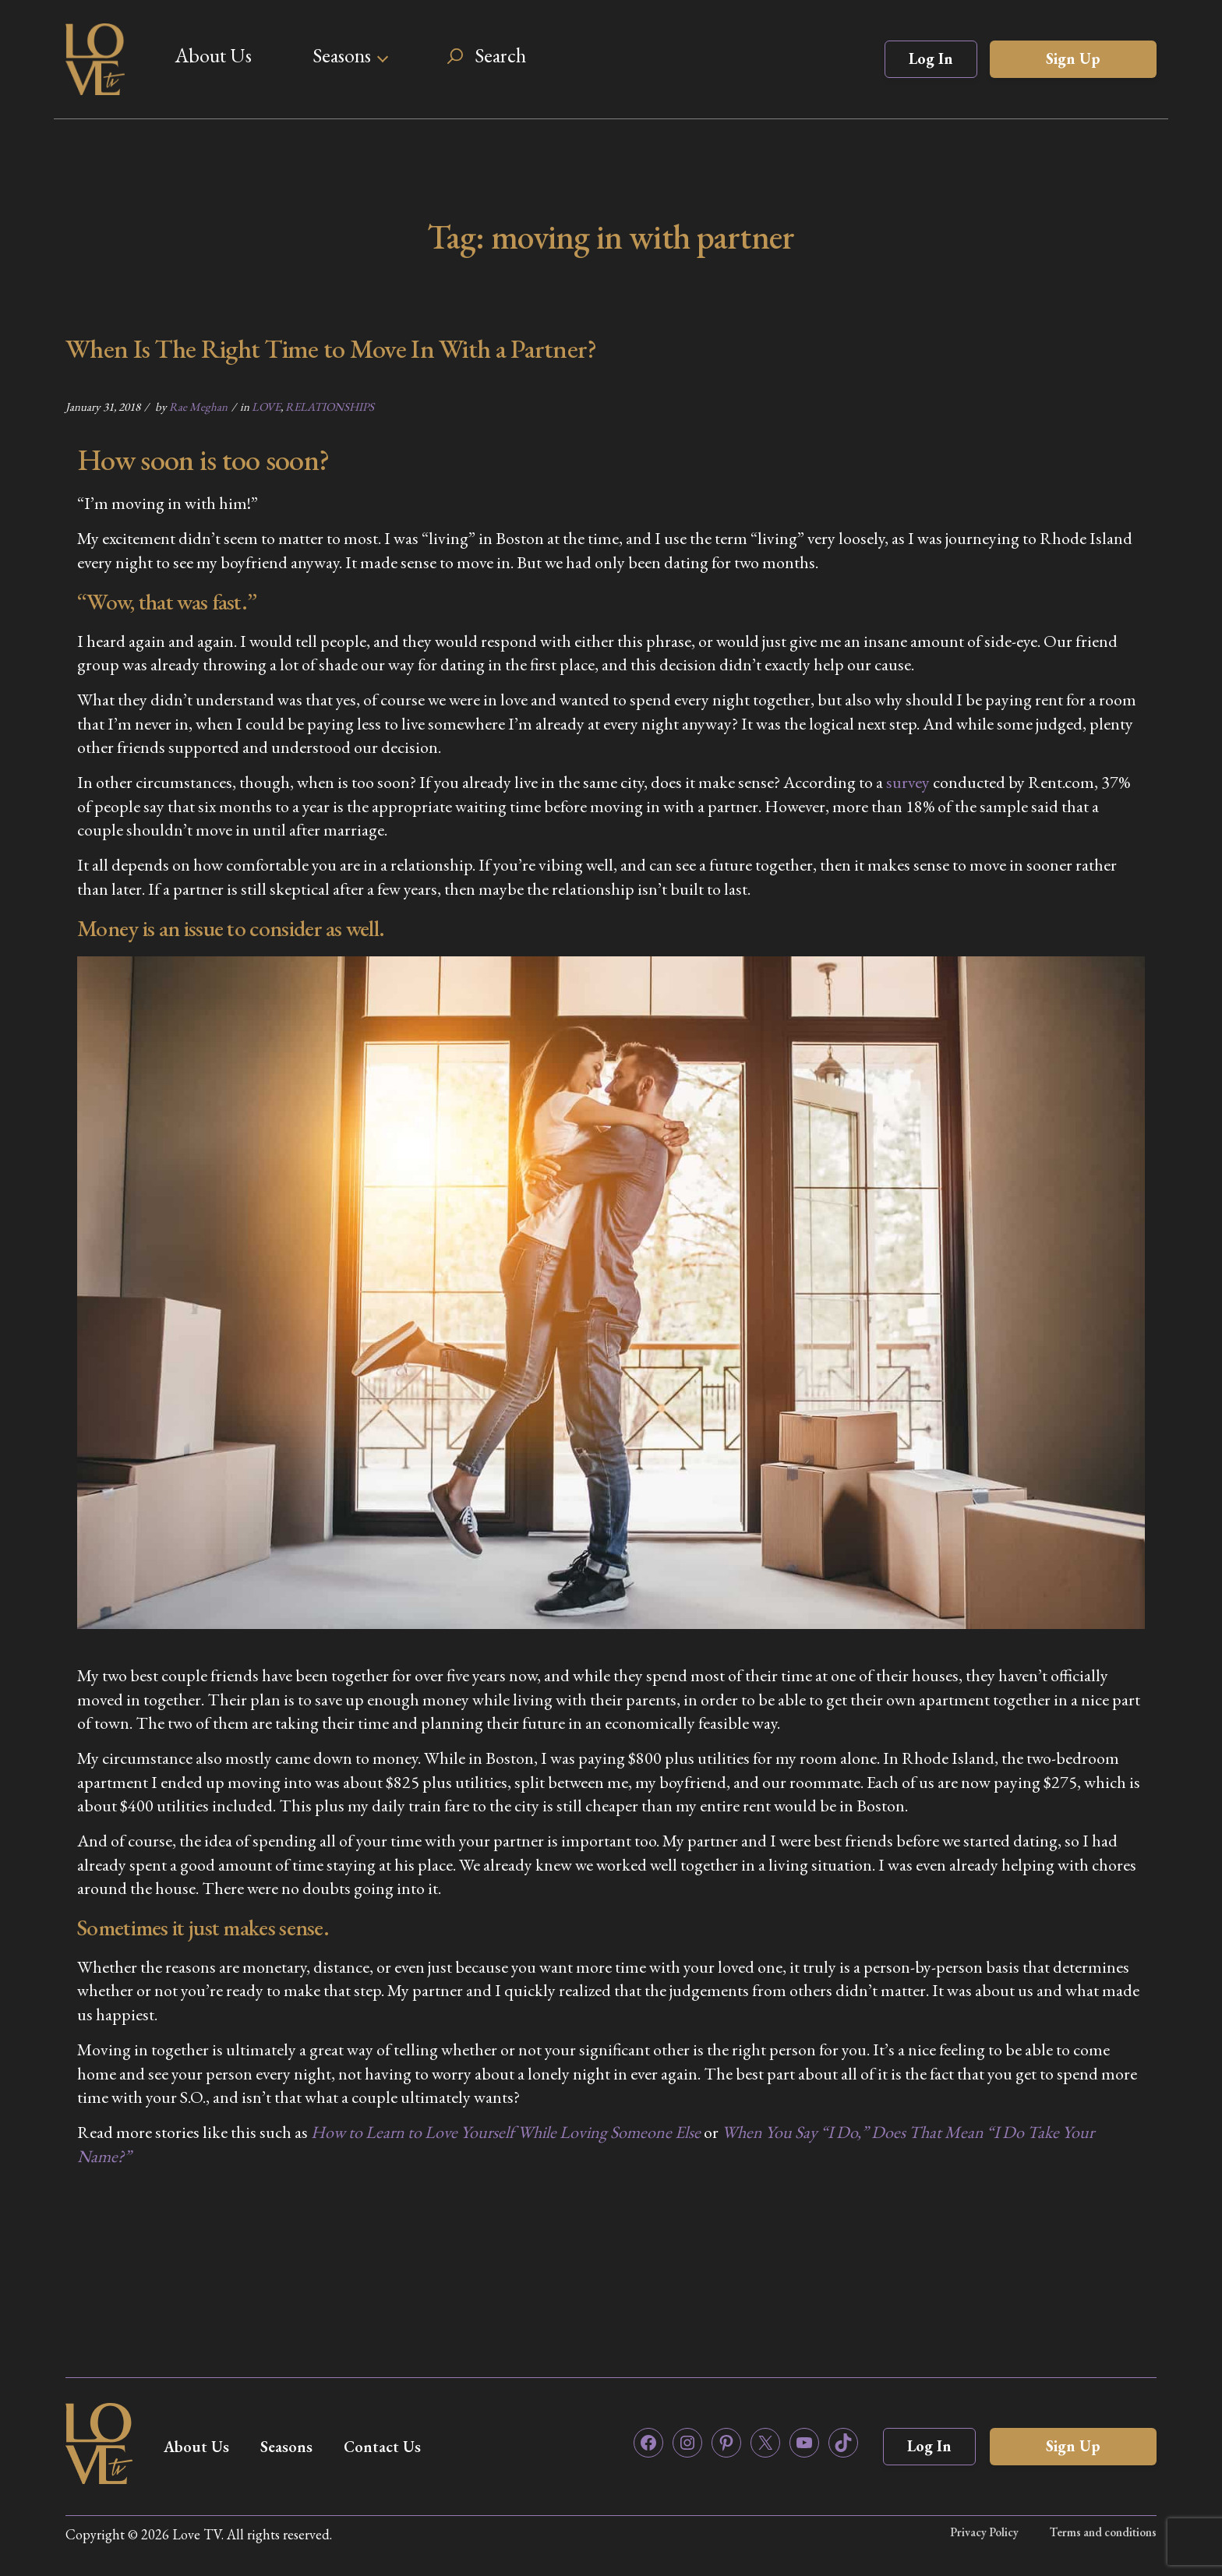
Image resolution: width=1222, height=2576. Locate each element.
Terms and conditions (1103, 2532)
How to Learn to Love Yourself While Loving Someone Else (506, 2132)
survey (908, 782)
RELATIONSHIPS (329, 406)
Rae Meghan (198, 406)
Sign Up (1073, 58)
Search (500, 55)
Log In (931, 58)
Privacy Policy (984, 2532)
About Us (213, 55)
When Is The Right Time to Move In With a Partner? (331, 348)
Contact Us (382, 2446)
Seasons (342, 55)
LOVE (266, 406)
